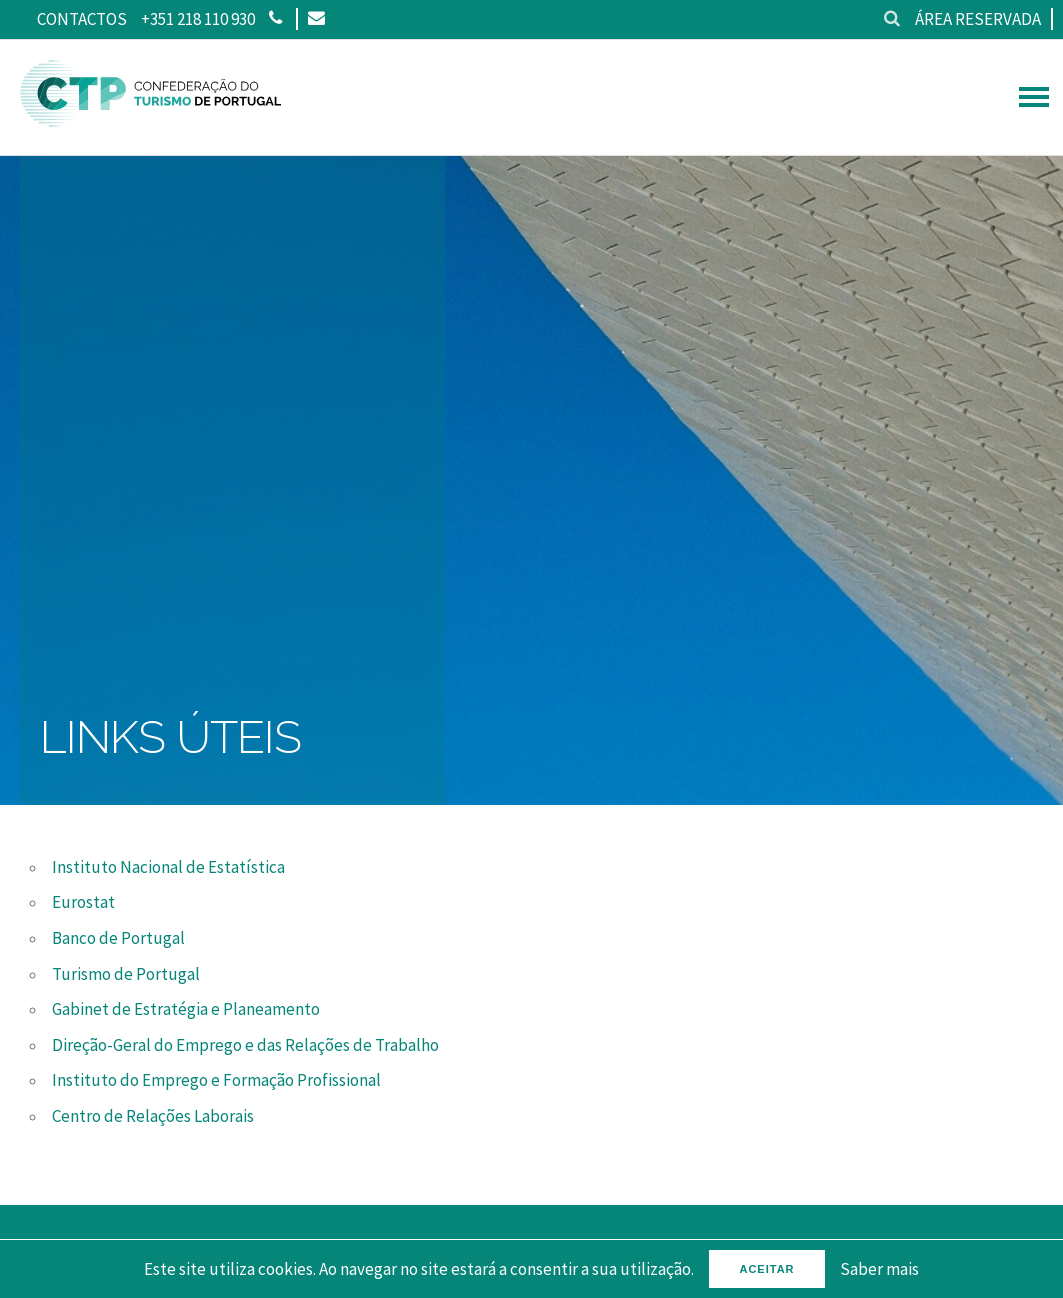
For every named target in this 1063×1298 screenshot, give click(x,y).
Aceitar (766, 1269)
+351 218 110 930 (198, 19)
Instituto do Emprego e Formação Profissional (216, 1080)
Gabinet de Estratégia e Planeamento (186, 1009)
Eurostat (83, 902)
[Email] (315, 19)
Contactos (82, 19)
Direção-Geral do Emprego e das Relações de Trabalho (245, 1045)
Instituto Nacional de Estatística (168, 867)
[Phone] (275, 19)
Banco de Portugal (118, 938)
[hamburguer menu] (1034, 97)
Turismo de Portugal (126, 974)
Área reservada (978, 19)
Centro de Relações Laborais (153, 1116)
